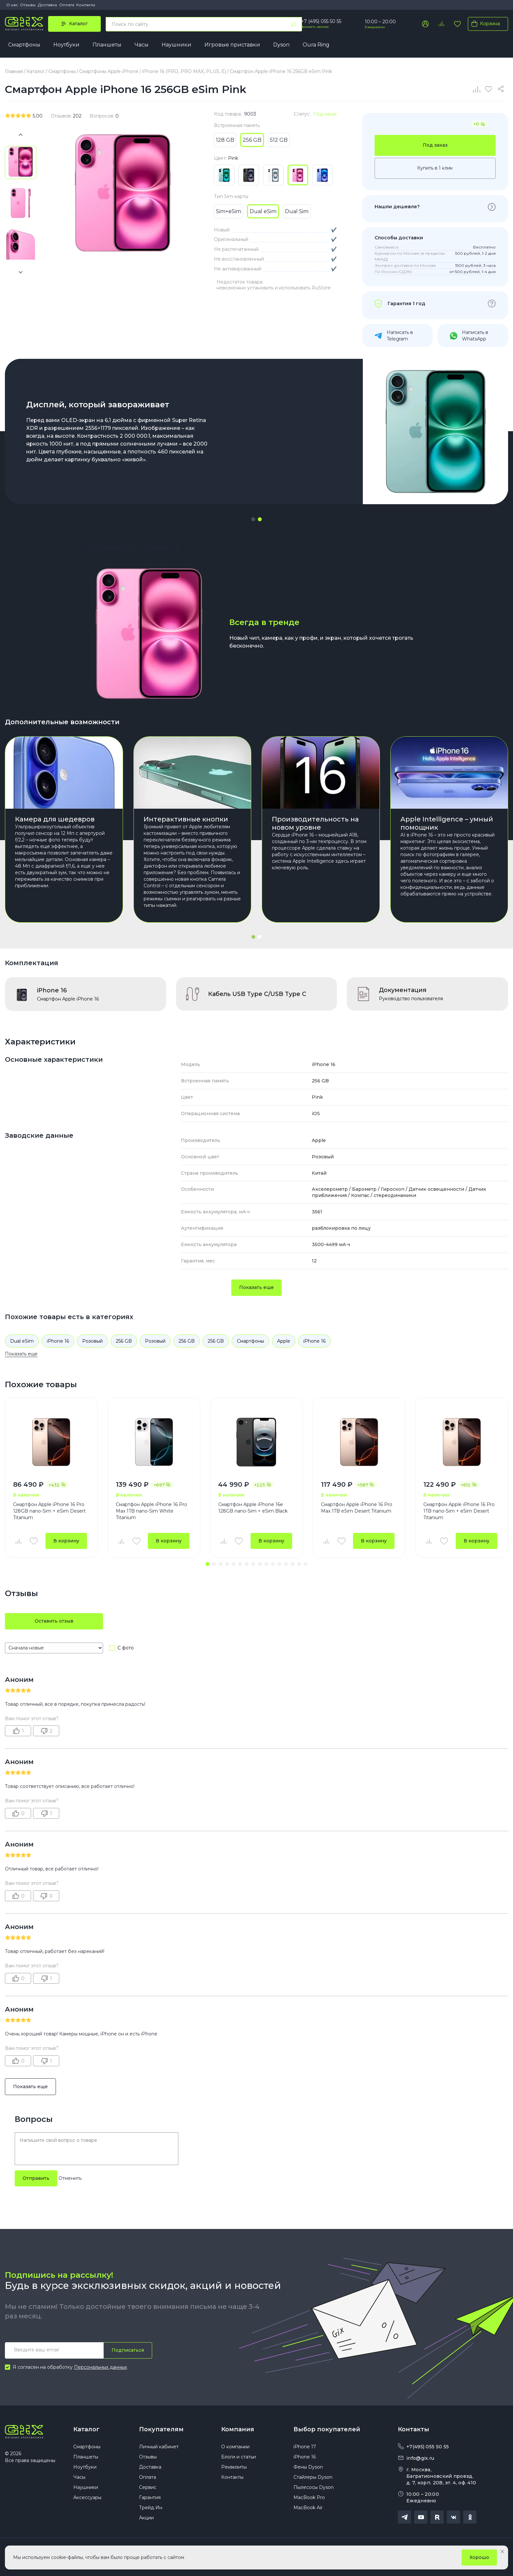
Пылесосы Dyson (313, 2487)
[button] (253, 519)
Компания (237, 2429)
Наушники (176, 45)
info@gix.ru (420, 2458)
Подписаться (128, 2350)
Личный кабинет (159, 2447)
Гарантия (150, 2497)
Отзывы (28, 4)
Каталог (86, 2429)
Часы (141, 45)
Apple (283, 1341)
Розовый (92, 1341)
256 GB (124, 1341)
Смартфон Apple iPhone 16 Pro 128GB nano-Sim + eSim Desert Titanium (49, 1510)
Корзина (484, 23)
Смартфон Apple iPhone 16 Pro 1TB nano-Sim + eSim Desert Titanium (459, 1510)
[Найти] (293, 24)
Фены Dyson (308, 2467)
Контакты (85, 4)
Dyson (281, 45)
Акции (146, 2518)
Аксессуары (87, 2497)
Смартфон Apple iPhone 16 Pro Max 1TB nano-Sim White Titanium (151, 1510)
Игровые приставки (232, 45)
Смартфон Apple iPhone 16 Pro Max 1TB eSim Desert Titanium (356, 1507)
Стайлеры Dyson (312, 2477)
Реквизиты (234, 2467)
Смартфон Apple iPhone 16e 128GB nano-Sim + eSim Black (253, 1507)
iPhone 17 (304, 2447)
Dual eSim (22, 1341)
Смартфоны (24, 45)
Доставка (47, 4)
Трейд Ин (150, 2508)
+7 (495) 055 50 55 (321, 21)
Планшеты (107, 45)
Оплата (66, 4)
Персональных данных (100, 2367)
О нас (12, 4)
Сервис (147, 2487)
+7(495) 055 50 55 (427, 2447)
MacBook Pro (309, 2497)
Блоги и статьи (238, 2457)
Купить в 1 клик (435, 168)
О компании (235, 2447)
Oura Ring (316, 45)
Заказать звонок (315, 27)
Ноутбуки (66, 45)
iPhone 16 (58, 1341)
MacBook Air (308, 2508)
